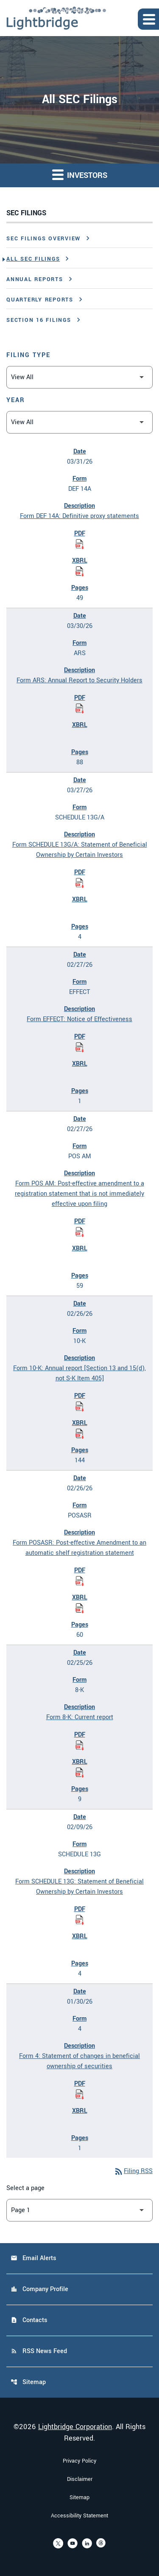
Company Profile (39, 2289)
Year (15, 400)
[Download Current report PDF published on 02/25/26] (80, 1745)
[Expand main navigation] (148, 19)
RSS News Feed (39, 2351)
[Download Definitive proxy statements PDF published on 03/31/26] (80, 544)
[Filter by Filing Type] (79, 377)
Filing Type (28, 355)
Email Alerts (33, 2258)
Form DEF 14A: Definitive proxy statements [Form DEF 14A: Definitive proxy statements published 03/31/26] (79, 516)
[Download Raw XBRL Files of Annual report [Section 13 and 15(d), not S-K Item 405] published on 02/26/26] (80, 1433)
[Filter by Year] (79, 422)
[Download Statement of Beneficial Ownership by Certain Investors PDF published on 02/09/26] (80, 1919)
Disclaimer (79, 2479)
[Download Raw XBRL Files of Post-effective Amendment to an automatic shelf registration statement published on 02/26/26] (80, 1608)
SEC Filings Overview (43, 238)
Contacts (29, 2320)
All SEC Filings (33, 259)
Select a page (25, 2188)
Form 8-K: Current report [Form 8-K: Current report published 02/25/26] (79, 1717)
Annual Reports (34, 279)
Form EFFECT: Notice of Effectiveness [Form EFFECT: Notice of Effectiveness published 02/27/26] (79, 1019)
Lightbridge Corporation (75, 2427)
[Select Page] (79, 2210)
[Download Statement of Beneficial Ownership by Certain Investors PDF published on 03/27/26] (80, 883)
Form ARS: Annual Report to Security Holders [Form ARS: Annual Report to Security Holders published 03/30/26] (79, 680)
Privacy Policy (79, 2461)
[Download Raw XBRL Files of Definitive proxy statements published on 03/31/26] (80, 571)
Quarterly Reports (39, 300)
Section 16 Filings (38, 320)
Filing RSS (133, 2171)
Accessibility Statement (79, 2516)
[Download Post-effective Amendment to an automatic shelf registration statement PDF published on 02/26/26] (80, 1581)
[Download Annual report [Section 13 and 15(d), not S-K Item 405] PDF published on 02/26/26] (80, 1406)
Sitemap (28, 2382)
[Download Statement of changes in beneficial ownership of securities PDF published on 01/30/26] (80, 2094)
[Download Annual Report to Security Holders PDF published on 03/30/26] (80, 708)
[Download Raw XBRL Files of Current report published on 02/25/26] (80, 1772)
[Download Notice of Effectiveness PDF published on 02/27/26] (80, 1047)
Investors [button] (79, 175)
